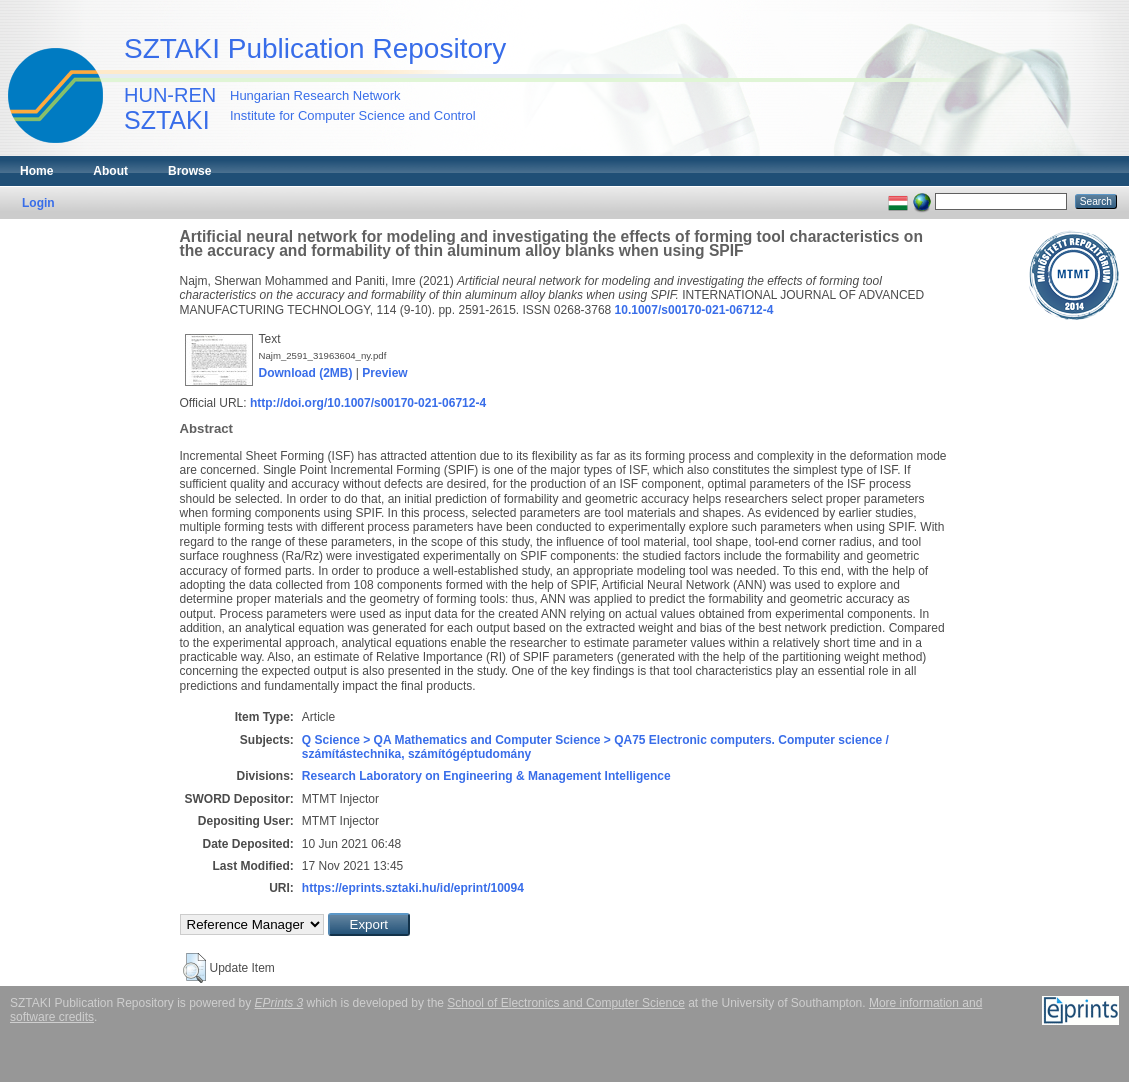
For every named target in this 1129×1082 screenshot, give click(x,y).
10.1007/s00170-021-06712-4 (694, 310)
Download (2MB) (306, 373)
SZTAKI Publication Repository (315, 48)
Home (36, 171)
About (110, 171)
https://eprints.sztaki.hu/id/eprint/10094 (413, 888)
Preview (384, 373)
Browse (189, 171)
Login (38, 203)
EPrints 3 (279, 1003)
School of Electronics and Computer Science (565, 1003)
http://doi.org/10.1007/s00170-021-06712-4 (368, 403)
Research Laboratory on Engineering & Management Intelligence (486, 776)
